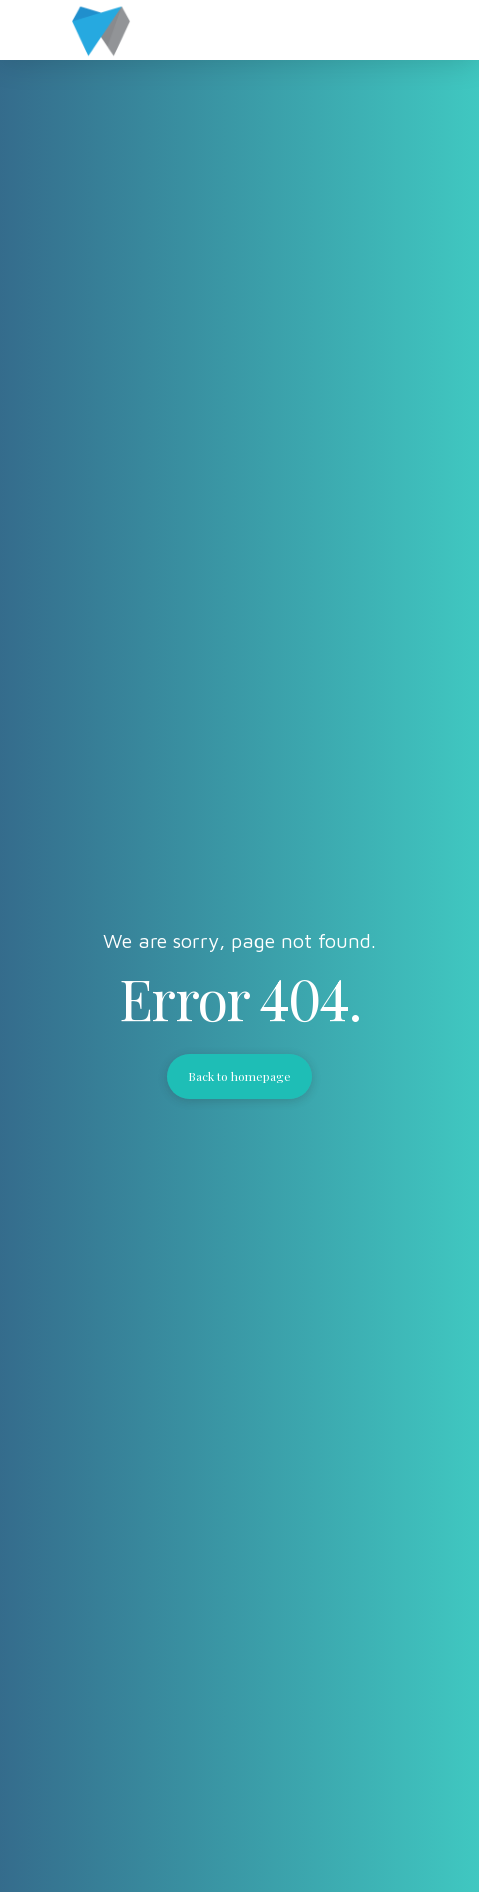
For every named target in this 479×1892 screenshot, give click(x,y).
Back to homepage (240, 1076)
